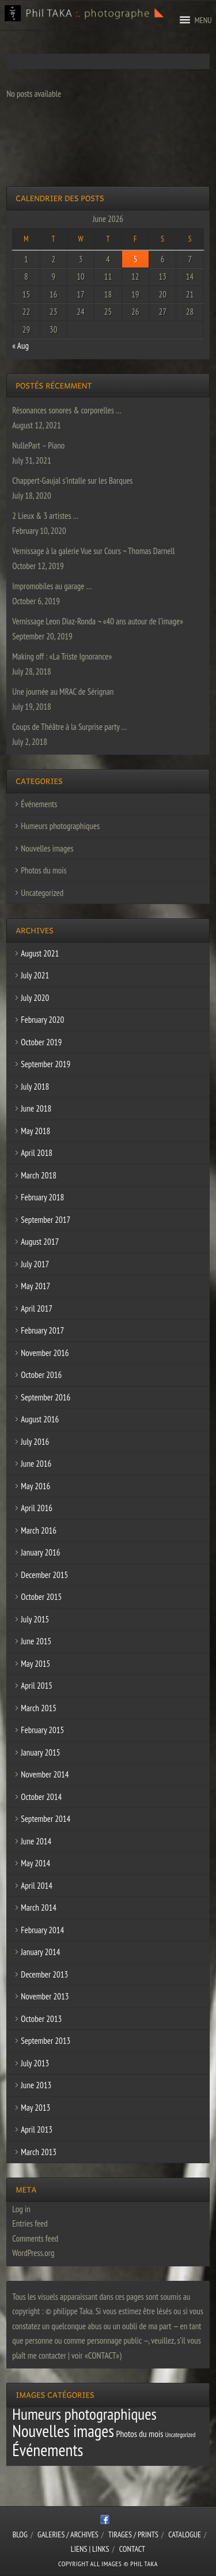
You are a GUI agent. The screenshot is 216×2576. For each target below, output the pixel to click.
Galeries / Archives (67, 2534)
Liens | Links (90, 2549)
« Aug (20, 345)
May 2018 (35, 1130)
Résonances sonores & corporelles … (66, 410)
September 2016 (45, 1397)
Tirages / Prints (133, 2534)
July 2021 (35, 975)
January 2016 (40, 1552)
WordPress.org (33, 2252)
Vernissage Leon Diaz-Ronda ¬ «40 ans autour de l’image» (97, 621)
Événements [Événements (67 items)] (47, 2450)
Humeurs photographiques (60, 825)
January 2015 (40, 1752)
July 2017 (35, 1264)
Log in (21, 2209)
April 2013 (36, 2129)
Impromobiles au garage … (52, 586)
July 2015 (35, 1619)
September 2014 (45, 1818)
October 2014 (41, 1796)
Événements (39, 804)
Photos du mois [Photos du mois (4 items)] (139, 2433)
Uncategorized (42, 892)
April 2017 (36, 1308)
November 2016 (45, 1352)
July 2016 (35, 1441)
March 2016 (38, 1530)
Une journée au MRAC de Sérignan (62, 691)
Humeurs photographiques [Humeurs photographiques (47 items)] (84, 2414)
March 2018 (38, 1175)
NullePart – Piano (38, 445)
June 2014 (36, 1841)
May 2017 (35, 1286)
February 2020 (42, 1019)
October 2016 (41, 1374)
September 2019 (45, 1064)
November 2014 (45, 1774)
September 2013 (45, 2040)
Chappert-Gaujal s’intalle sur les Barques (72, 480)
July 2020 (35, 997)
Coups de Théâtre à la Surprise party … (69, 726)
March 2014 (38, 1907)
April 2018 (36, 1152)
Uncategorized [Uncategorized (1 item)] (180, 2435)
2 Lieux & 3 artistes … (45, 515)
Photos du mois (43, 870)
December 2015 (44, 1574)
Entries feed (29, 2223)
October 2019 (41, 1042)
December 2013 (44, 1974)
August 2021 (40, 953)
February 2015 (42, 1729)
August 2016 (40, 1419)
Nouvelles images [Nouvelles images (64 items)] (63, 2431)
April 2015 (36, 1685)
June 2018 (36, 1108)
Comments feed (35, 2238)
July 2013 (35, 2063)
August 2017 (40, 1241)
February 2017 (42, 1330)
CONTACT (132, 2549)
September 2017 (45, 1219)
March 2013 (38, 2151)
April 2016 (36, 1507)
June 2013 (36, 2085)
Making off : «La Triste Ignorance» (62, 656)
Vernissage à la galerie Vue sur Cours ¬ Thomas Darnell (93, 550)
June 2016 (36, 1463)
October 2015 (41, 1596)
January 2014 (40, 1951)
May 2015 (35, 1663)
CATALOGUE (184, 2534)
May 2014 (35, 1863)
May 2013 (35, 2107)
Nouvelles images (47, 848)
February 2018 (42, 1197)
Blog (20, 2534)
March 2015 (38, 1708)
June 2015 (36, 1641)
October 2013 (41, 2018)
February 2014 (42, 1930)
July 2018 (35, 1086)
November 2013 (45, 1996)
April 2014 (36, 1885)
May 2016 (35, 1486)
